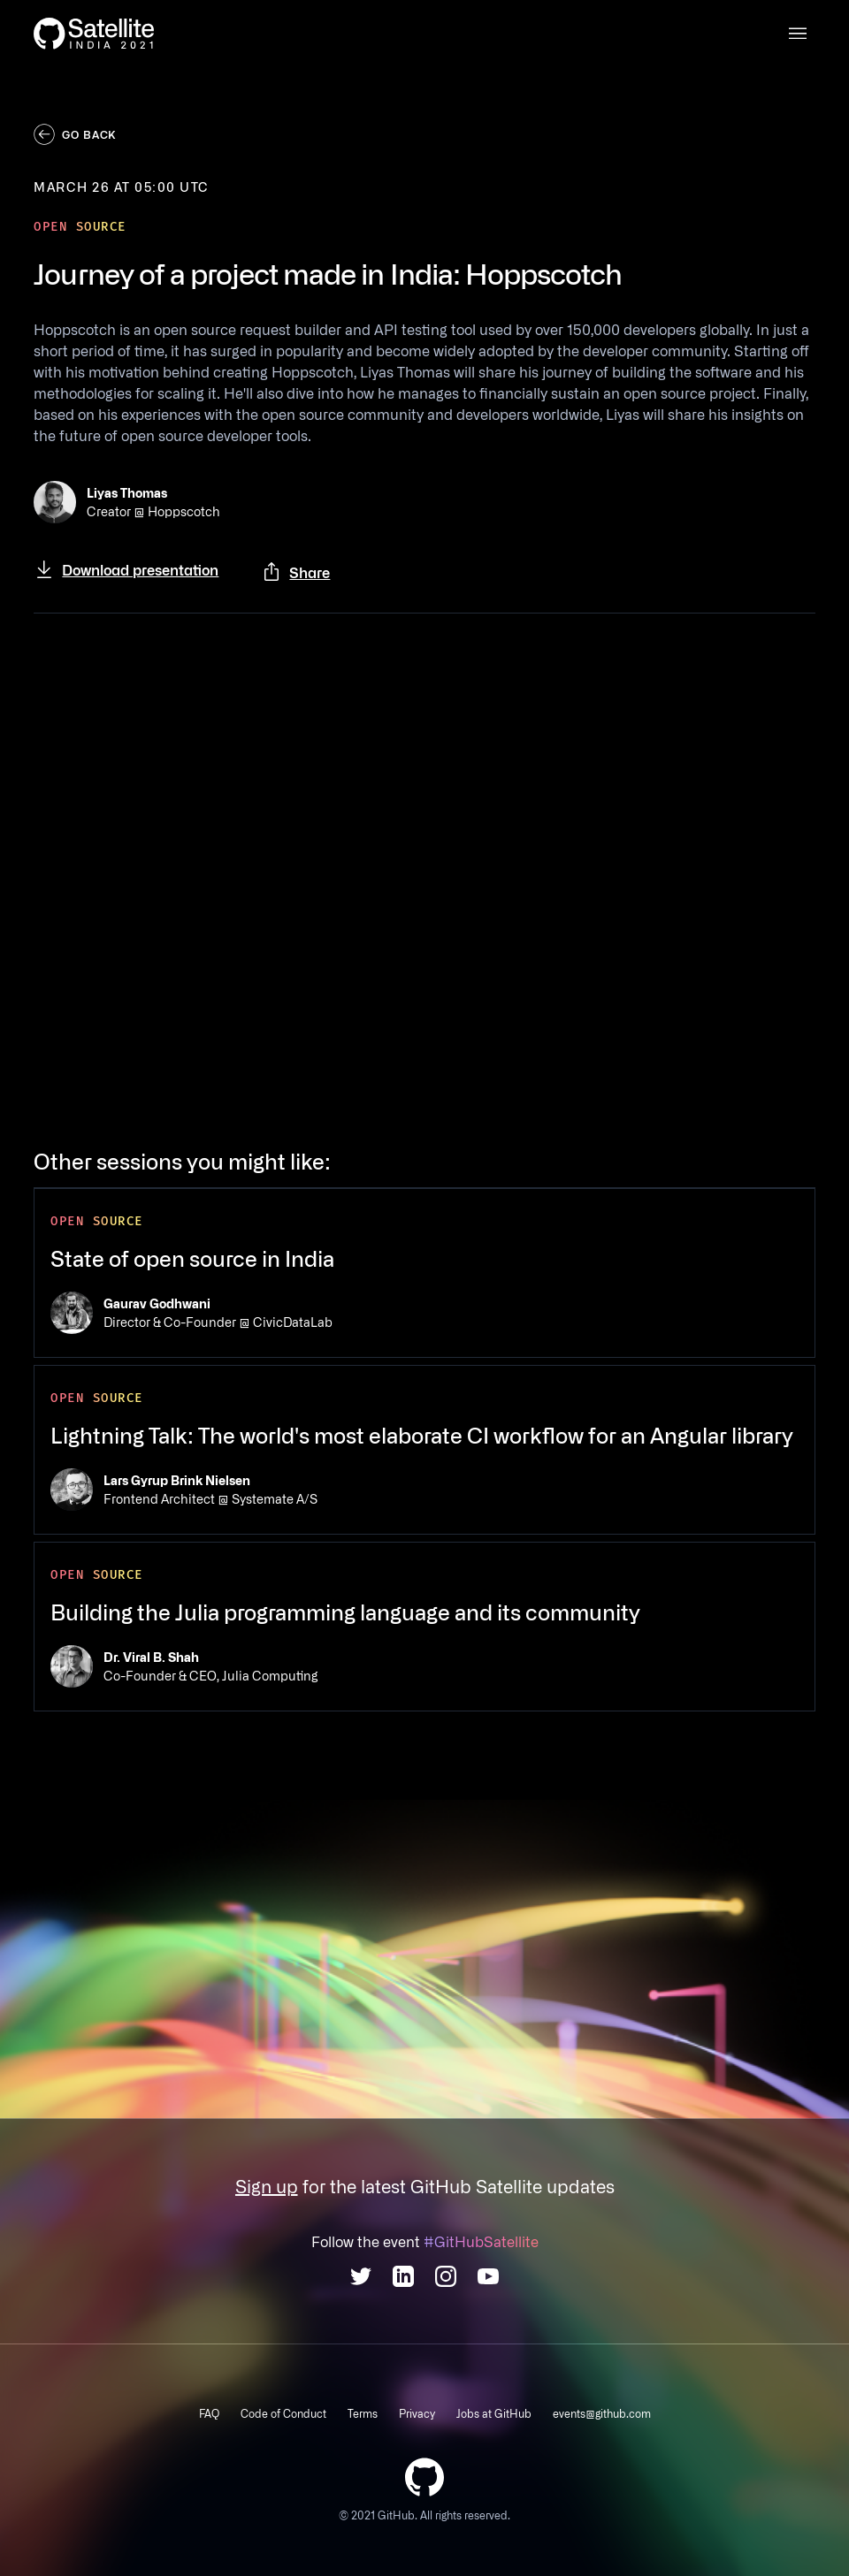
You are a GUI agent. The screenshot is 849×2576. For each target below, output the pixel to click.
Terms (363, 2413)
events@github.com (602, 2413)
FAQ (209, 2413)
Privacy (417, 2413)
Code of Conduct (283, 2413)
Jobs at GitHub (494, 2413)
